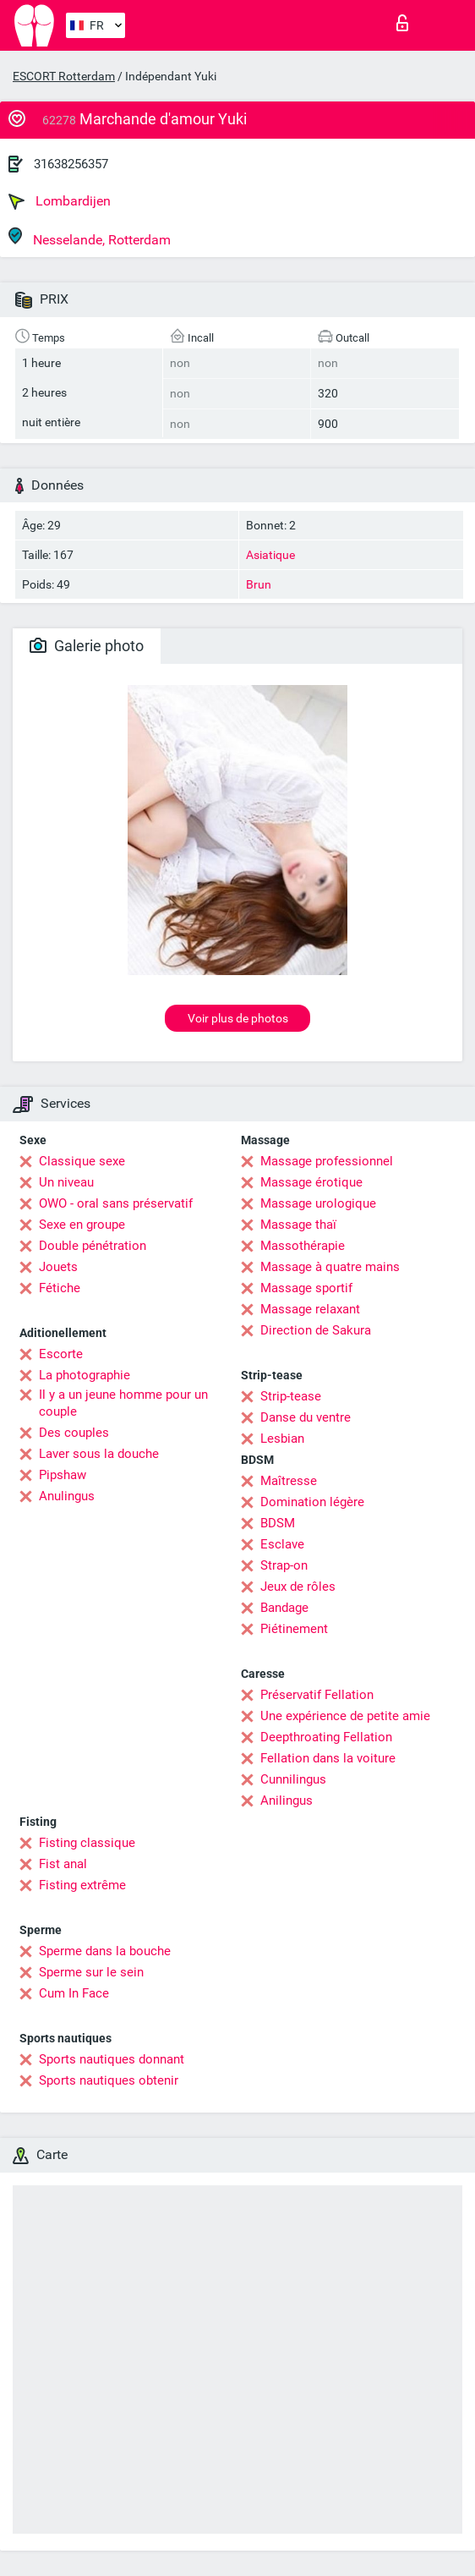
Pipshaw (62, 1475)
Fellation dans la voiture (328, 1758)
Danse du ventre (305, 1417)
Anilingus (286, 1800)
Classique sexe (82, 1161)
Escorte (61, 1354)
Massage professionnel (326, 1161)
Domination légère (312, 1502)
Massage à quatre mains (330, 1266)
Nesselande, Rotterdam (89, 237)
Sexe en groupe (82, 1224)
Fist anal (63, 1864)
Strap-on (284, 1565)
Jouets (58, 1266)
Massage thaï (298, 1224)
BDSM (277, 1523)
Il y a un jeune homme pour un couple (123, 1403)
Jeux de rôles (298, 1586)
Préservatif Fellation (317, 1694)
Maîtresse (288, 1480)
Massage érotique (311, 1182)
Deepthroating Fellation (326, 1737)
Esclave (282, 1544)
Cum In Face (74, 1993)
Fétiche (59, 1288)
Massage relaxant (310, 1309)
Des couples (74, 1432)
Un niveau (66, 1182)
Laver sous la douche (99, 1453)
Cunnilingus (293, 1779)
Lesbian (282, 1438)
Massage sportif (306, 1288)
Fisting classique (87, 1842)
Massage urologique (318, 1203)
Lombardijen (59, 201)
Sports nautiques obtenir (108, 2080)
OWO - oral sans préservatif (116, 1203)
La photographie (84, 1375)
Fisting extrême (82, 1885)
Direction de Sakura (315, 1330)
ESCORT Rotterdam (64, 76)
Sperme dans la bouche (105, 1951)
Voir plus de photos (238, 1018)
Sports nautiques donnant (111, 2059)
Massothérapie (302, 1245)
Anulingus (67, 1496)
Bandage (284, 1607)
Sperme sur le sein (91, 1972)
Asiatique (270, 555)
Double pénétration (92, 1245)
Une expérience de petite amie (345, 1716)
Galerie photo (87, 646)
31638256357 (71, 164)
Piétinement (294, 1628)
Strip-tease (290, 1396)
